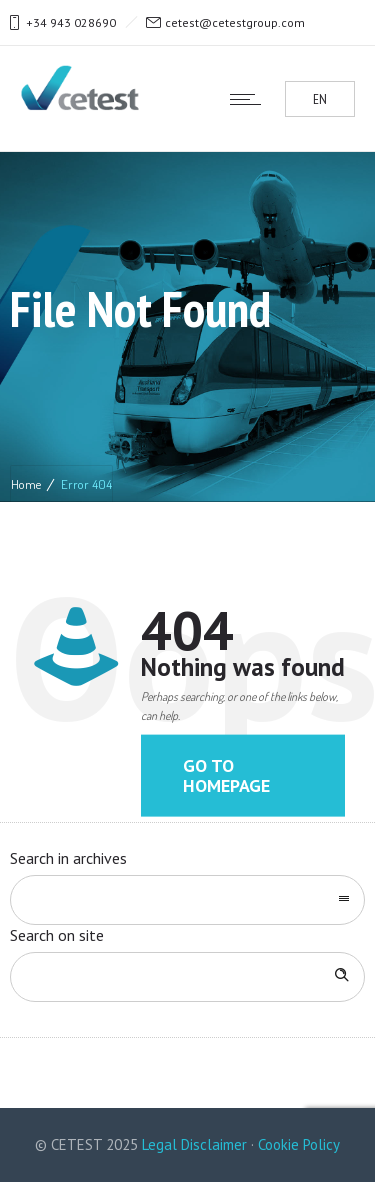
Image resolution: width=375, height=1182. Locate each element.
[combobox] (187, 900)
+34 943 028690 (71, 22)
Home (26, 484)
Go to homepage (226, 775)
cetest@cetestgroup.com (235, 22)
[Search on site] (187, 977)
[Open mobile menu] (250, 99)
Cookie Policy (299, 1144)
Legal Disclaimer (194, 1144)
